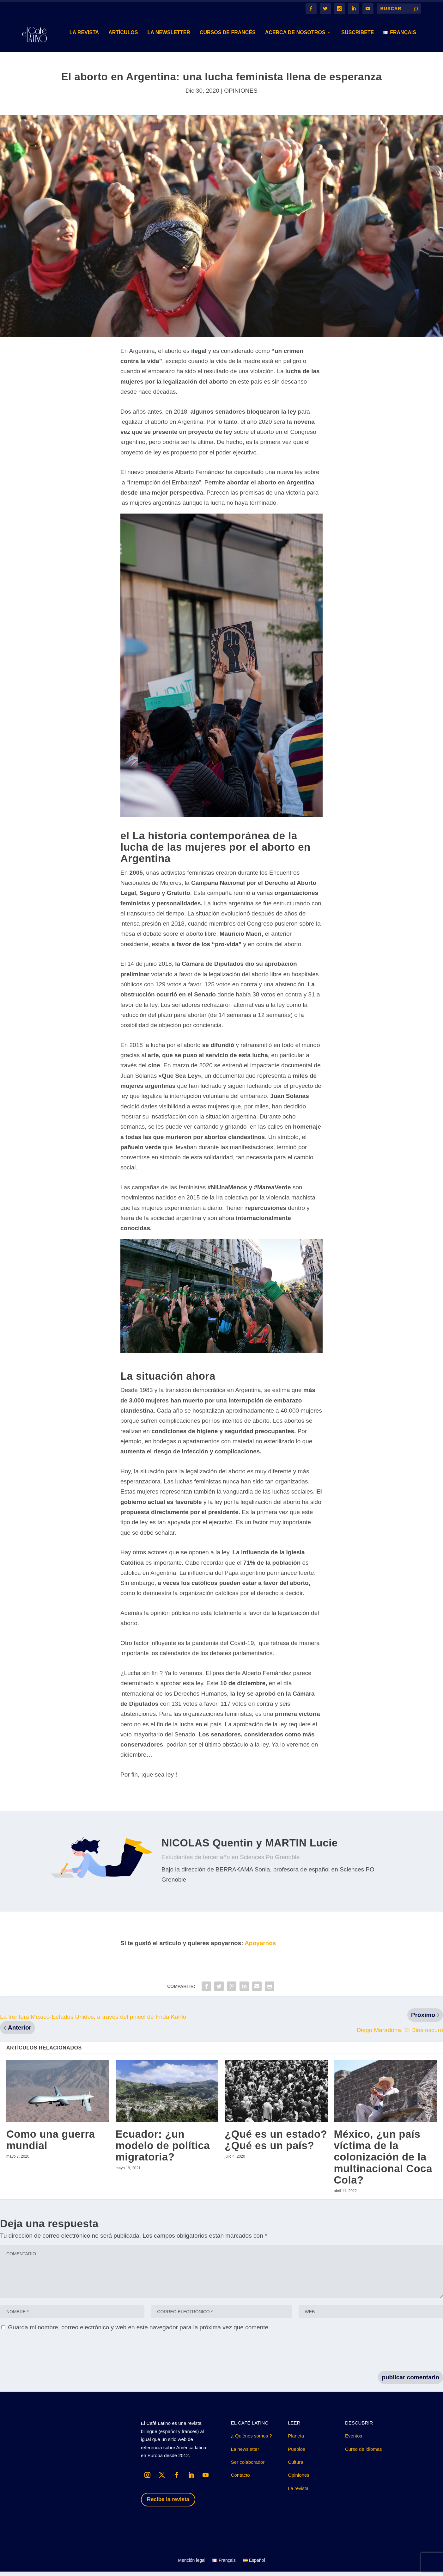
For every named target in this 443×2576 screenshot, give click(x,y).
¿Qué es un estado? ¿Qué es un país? (276, 2144)
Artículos (123, 37)
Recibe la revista (168, 2504)
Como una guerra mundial (50, 2144)
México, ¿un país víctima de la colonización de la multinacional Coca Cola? (383, 2161)
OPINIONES (241, 95)
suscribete (357, 37)
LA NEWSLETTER (168, 37)
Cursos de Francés (228, 37)
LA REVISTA (84, 37)
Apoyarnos (260, 1947)
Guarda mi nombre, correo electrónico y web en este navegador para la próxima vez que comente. (139, 2331)
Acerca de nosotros (295, 37)
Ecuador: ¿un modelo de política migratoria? (163, 2150)
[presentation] (48, 2356)
